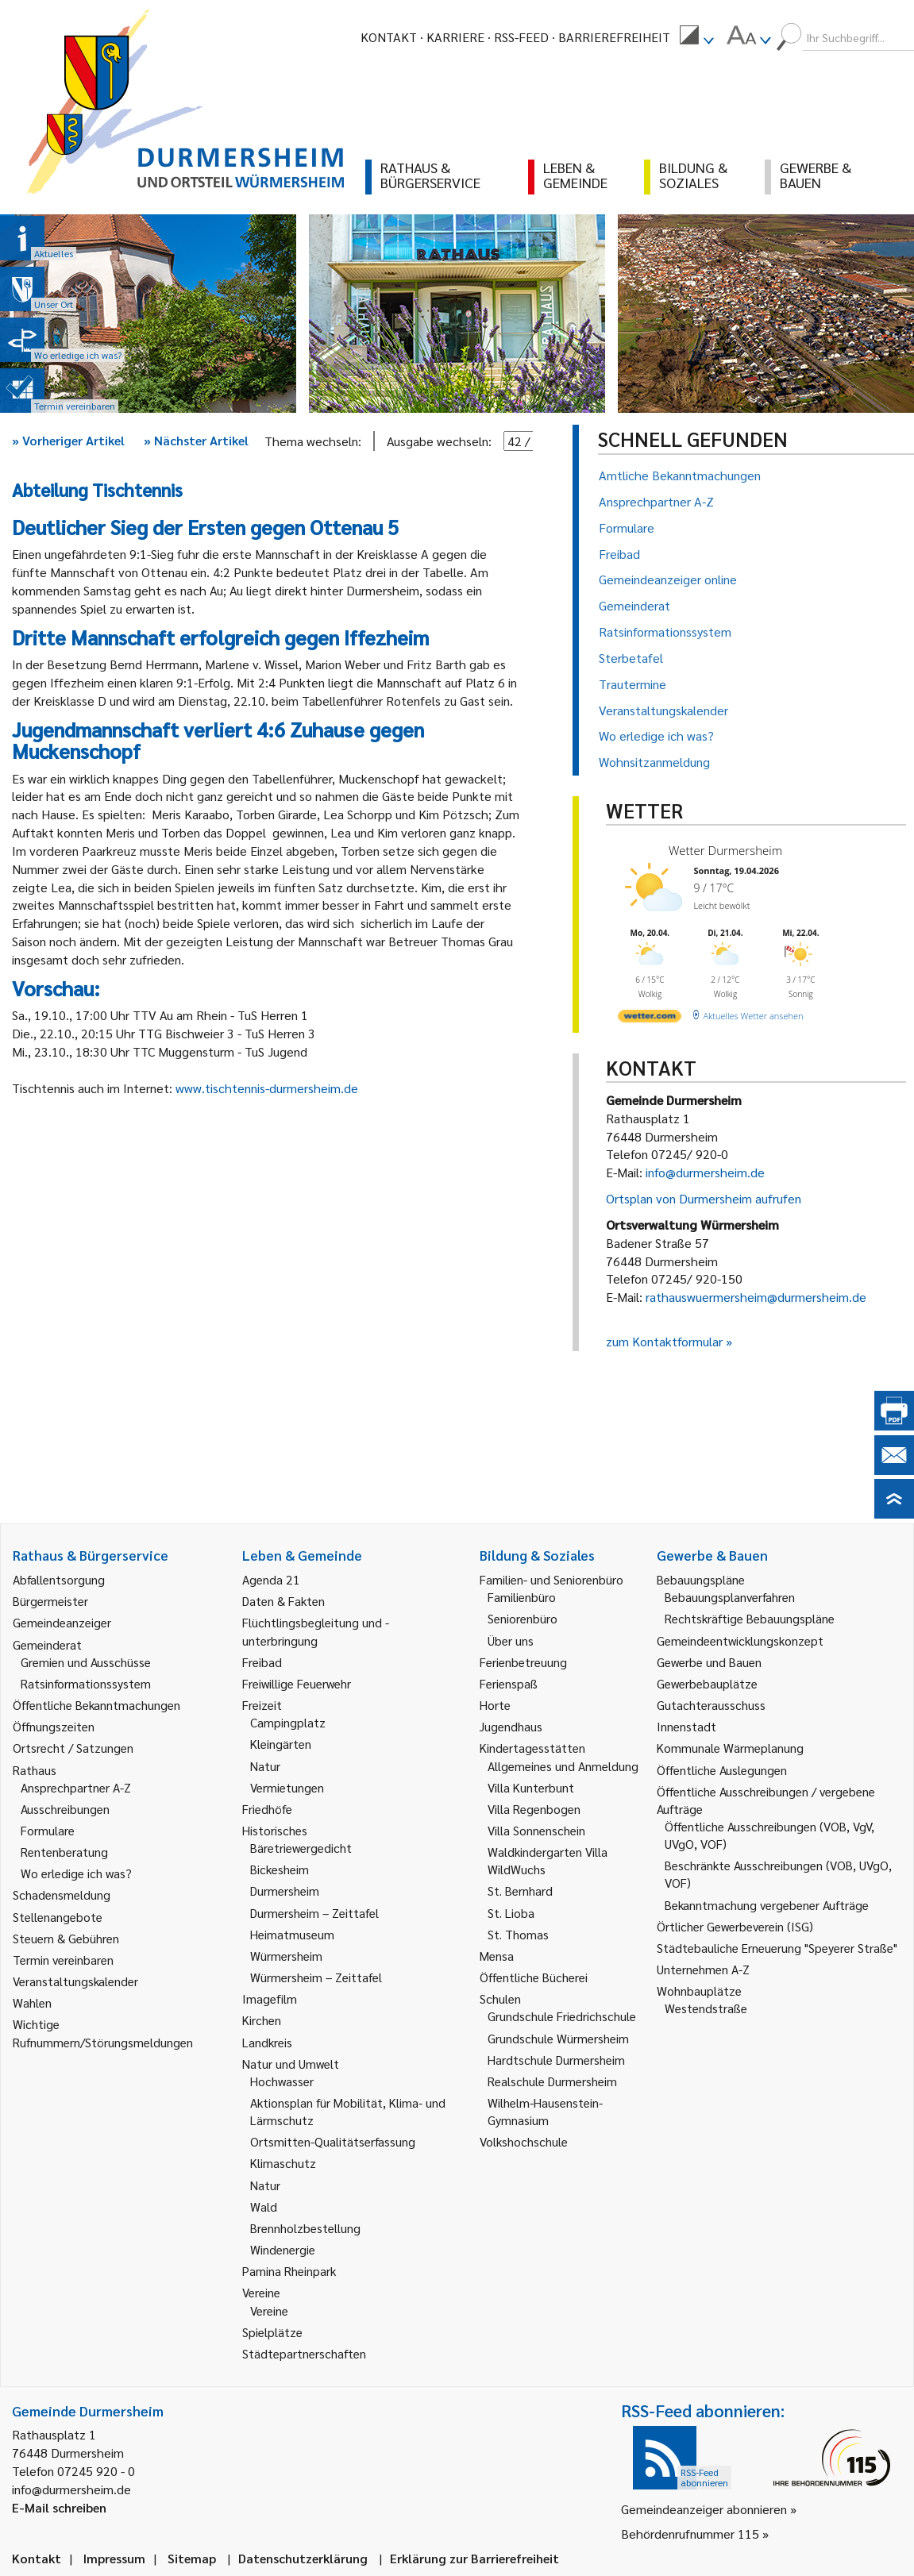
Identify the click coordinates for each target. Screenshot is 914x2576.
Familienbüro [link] (522, 1596)
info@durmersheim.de (705, 1172)
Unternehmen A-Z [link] (703, 1969)
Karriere (455, 37)
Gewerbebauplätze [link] (707, 1683)
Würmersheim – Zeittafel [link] (316, 1977)
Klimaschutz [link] (283, 2162)
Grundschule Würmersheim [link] (558, 2038)
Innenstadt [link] (686, 1726)
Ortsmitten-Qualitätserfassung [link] (332, 2141)
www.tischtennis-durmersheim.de (266, 1088)
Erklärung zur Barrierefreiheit (474, 2558)
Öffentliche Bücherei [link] (534, 1977)
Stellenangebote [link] (57, 1916)
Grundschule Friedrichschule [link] (562, 2016)
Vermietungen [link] (287, 1787)
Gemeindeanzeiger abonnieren (704, 2509)
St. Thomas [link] (518, 1934)
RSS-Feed (521, 37)
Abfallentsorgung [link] (59, 1579)
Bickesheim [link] (279, 1869)
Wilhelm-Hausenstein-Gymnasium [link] (545, 2111)
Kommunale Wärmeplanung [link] (730, 1747)
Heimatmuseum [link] (292, 1934)
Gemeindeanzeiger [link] (62, 1622)
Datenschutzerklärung (303, 2558)
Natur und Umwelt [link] (290, 2063)
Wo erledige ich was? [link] (76, 1873)
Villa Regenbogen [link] (534, 1808)
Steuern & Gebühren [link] (66, 1938)
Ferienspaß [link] (509, 1683)
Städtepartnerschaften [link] (304, 2353)
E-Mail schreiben (59, 2507)
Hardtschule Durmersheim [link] (556, 2059)
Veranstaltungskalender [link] (75, 1981)
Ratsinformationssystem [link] (86, 1683)
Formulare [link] (48, 1830)
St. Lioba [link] (511, 1912)
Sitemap (192, 2558)
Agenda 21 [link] (271, 1579)
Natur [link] (265, 1766)
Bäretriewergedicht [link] (301, 1847)
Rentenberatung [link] (64, 1851)
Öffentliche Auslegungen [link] (722, 1770)
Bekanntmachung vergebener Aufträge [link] (767, 1904)
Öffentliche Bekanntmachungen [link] (96, 1704)
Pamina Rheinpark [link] (289, 2270)
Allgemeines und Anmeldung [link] (563, 1766)
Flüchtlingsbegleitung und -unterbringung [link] (315, 1631)
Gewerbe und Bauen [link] (709, 1662)
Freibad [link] (262, 1662)
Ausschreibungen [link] (65, 1808)
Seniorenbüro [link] (522, 1618)
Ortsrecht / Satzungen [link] (73, 1747)
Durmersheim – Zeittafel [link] (314, 1912)
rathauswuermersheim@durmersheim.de (756, 1296)
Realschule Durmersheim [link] (552, 2081)
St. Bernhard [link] (520, 1890)
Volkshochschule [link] (524, 2141)
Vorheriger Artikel (68, 440)
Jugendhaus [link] (511, 1726)
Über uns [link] (511, 1640)
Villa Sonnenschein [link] (536, 1830)
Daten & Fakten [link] (283, 1600)
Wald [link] (263, 2206)
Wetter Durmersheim (725, 850)
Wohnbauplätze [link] (699, 1990)
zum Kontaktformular (664, 1341)
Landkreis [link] (267, 2042)
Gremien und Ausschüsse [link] (86, 1662)
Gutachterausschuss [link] (711, 1704)
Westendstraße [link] (706, 2008)
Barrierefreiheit (614, 37)
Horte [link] (495, 1704)
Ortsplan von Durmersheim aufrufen (703, 1198)
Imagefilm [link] (269, 1998)
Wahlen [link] (32, 2002)
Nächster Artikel (196, 440)
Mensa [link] (497, 1955)
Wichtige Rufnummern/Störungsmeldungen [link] (103, 2033)
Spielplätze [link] (272, 2332)
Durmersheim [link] (284, 1890)
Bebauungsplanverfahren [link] (730, 1596)
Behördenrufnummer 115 (690, 2533)
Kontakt (389, 37)
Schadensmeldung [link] (61, 1894)
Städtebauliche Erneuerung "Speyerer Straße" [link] (777, 1947)
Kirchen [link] (261, 2020)
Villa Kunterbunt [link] (531, 1787)
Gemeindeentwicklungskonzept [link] (740, 1640)
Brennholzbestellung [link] (305, 2228)
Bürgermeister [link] (50, 1600)
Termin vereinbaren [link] (63, 1959)
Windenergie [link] (282, 2249)
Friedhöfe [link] (267, 1808)
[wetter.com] (649, 1019)
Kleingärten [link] (280, 1743)
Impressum (114, 2558)
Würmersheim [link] (286, 1955)
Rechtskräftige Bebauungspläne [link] (750, 1618)
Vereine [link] (269, 2310)
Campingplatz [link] (288, 1722)
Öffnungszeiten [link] (53, 1726)
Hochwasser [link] (282, 2081)
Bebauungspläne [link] (701, 1579)
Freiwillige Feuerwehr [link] (296, 1683)
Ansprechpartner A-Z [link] (76, 1787)
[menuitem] (696, 37)
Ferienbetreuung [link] (523, 1662)
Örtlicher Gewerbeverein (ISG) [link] (735, 1926)
